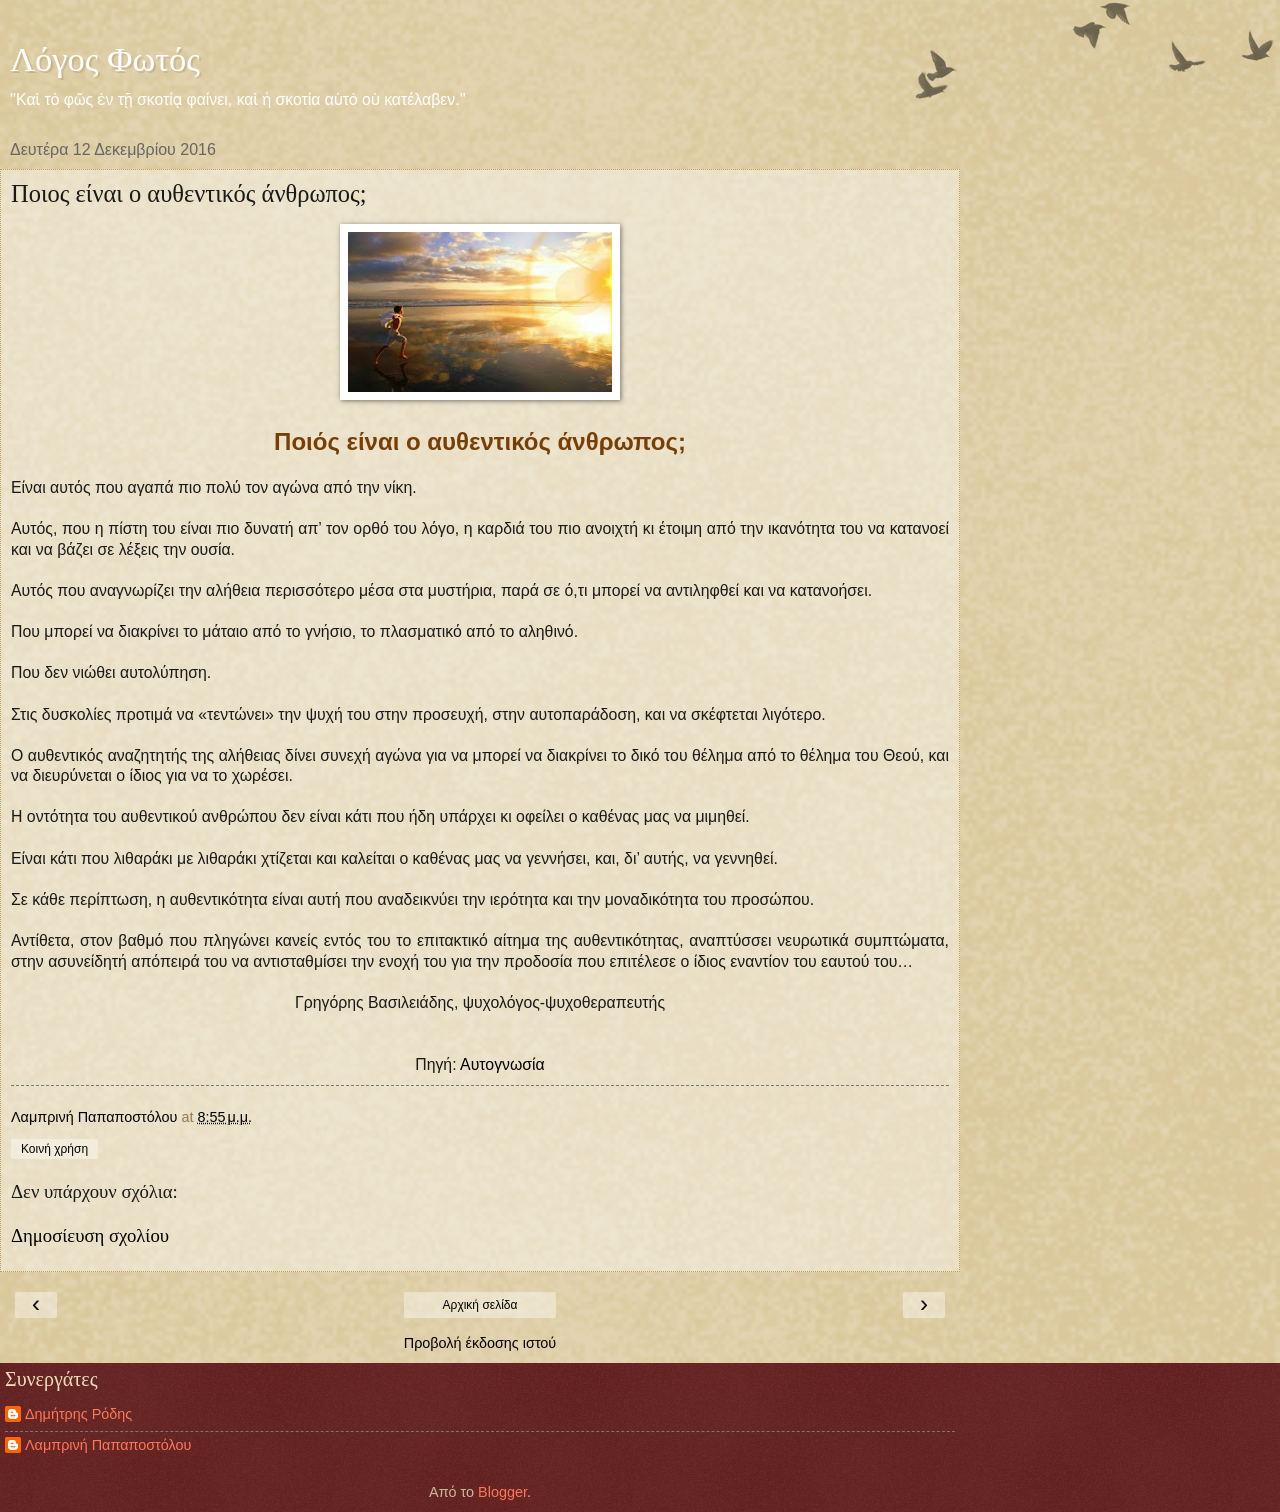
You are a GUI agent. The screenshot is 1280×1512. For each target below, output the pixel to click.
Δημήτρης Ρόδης (78, 1414)
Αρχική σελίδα (480, 1305)
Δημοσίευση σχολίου (90, 1235)
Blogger (502, 1492)
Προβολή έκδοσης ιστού (480, 1343)
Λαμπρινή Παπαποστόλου (108, 1445)
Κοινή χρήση (54, 1149)
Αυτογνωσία (502, 1064)
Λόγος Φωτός (105, 59)
